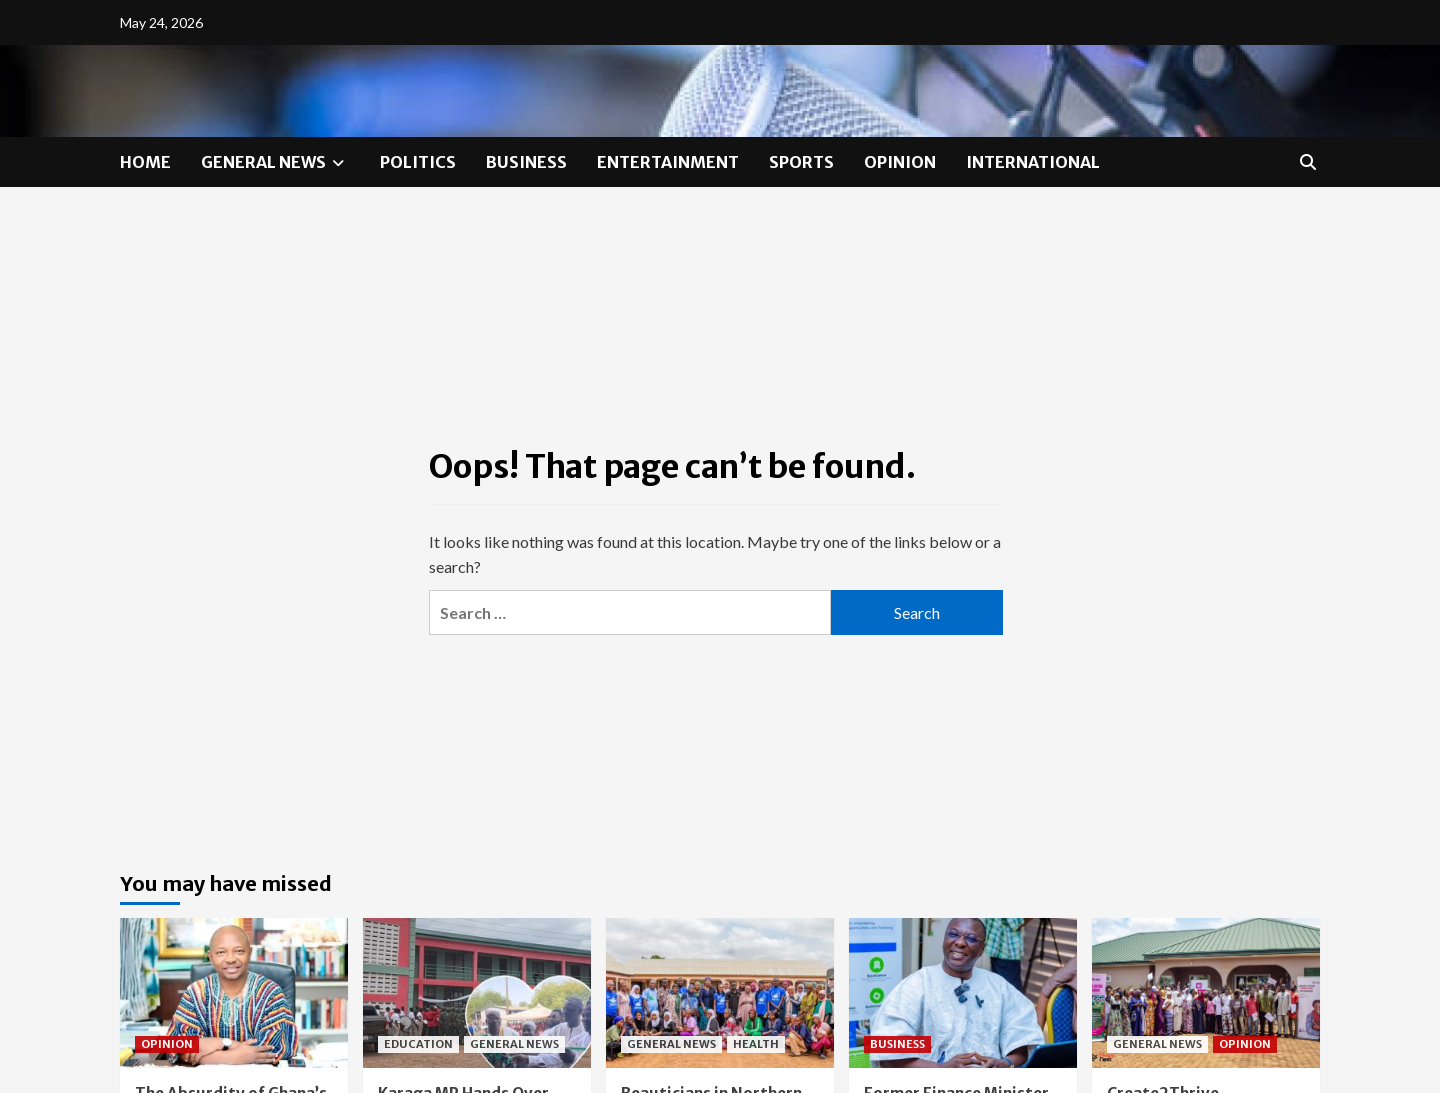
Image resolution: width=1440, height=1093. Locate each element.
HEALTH (756, 1044)
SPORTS (801, 162)
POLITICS (418, 162)
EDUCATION (418, 1044)
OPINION (900, 162)
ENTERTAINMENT (668, 162)
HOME (145, 162)
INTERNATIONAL (1033, 162)
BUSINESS (526, 162)
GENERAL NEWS (275, 162)
